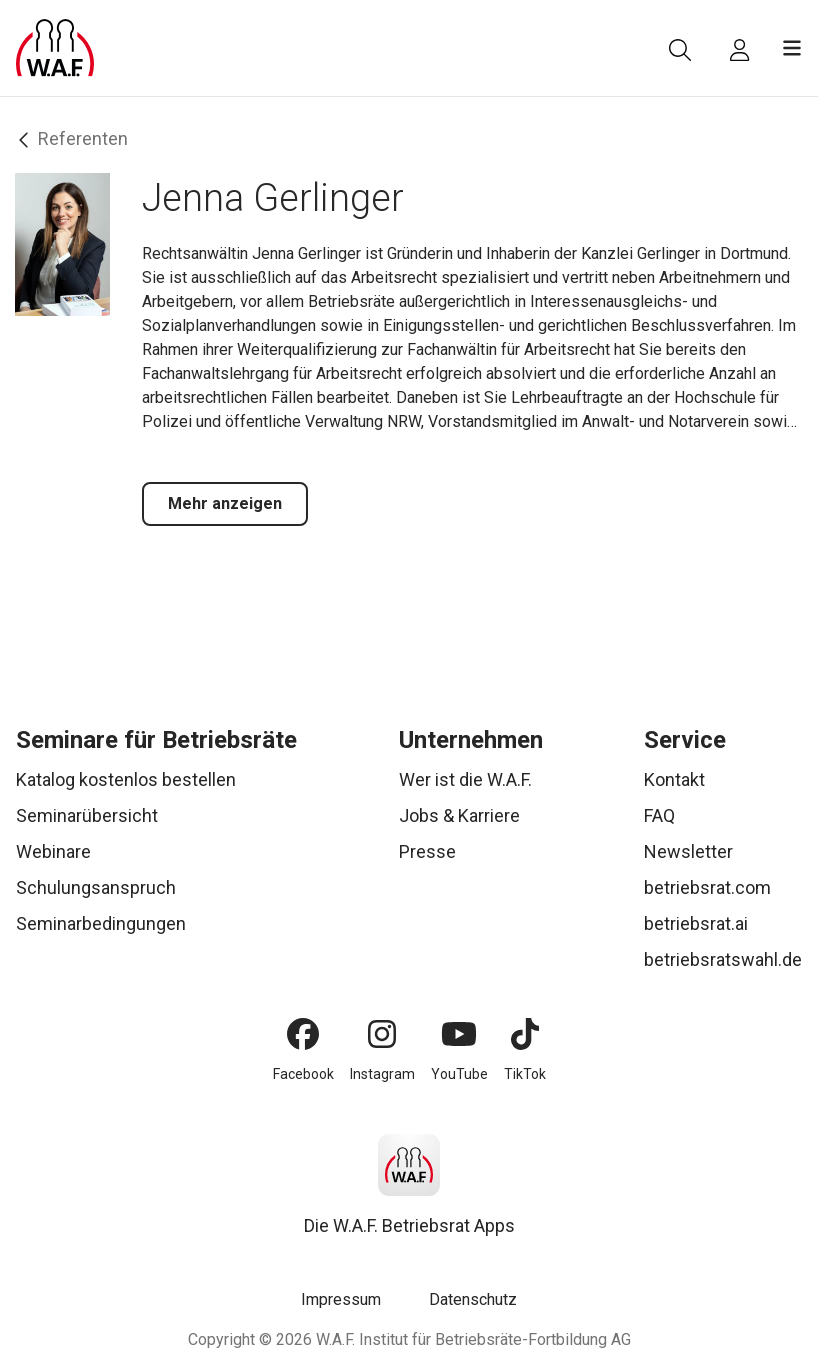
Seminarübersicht (87, 815)
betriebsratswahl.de (723, 959)
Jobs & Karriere (459, 815)
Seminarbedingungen (101, 923)
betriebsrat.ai (696, 923)
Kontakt (674, 779)
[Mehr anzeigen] (225, 504)
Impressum (341, 1299)
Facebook (303, 1074)
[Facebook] (303, 1034)
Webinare (53, 851)
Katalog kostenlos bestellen (126, 779)
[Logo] (55, 48)
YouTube (459, 1074)
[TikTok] (525, 1034)
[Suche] (680, 50)
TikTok (525, 1074)
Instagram (382, 1074)
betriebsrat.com (707, 887)
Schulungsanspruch (96, 887)
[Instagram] (382, 1034)
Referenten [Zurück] (73, 139)
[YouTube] (459, 1034)
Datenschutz (473, 1299)
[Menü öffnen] (792, 48)
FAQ (659, 815)
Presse (427, 851)
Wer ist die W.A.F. (465, 779)
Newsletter (688, 851)
